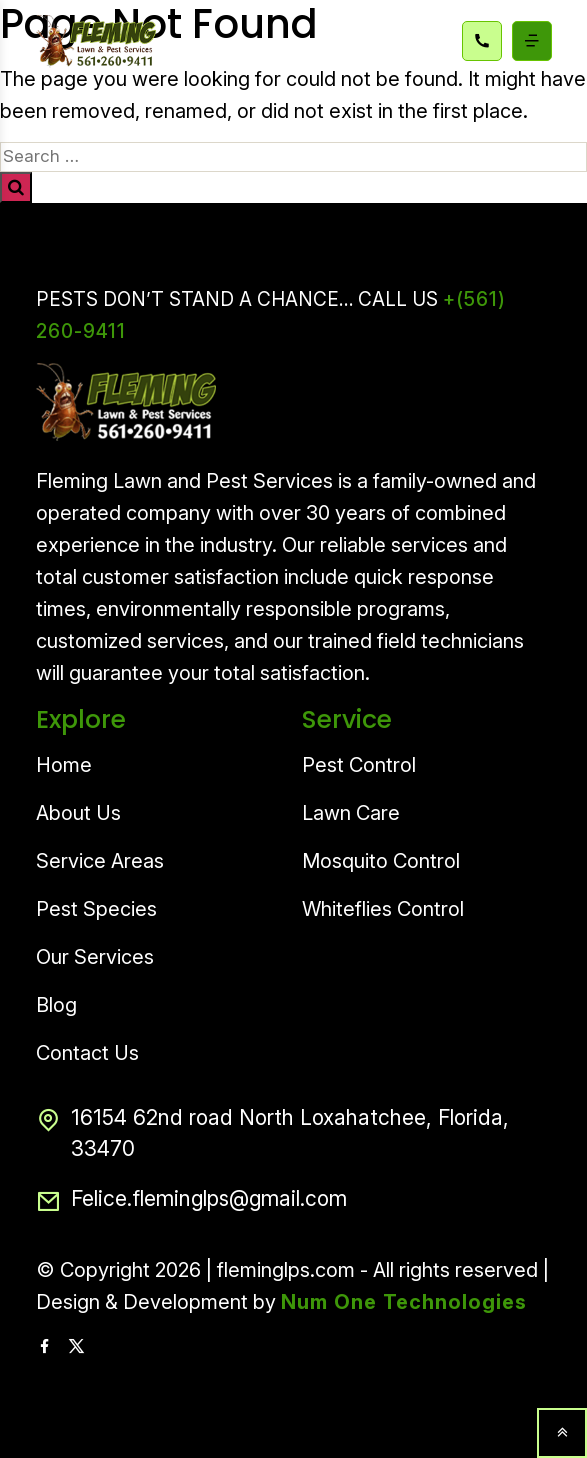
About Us (78, 813)
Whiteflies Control (383, 909)
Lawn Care (351, 813)
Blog (56, 1005)
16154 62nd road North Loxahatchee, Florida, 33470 (272, 1133)
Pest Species (96, 909)
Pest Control (359, 765)
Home (64, 765)
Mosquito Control (381, 861)
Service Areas (100, 861)
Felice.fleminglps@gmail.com (191, 1202)
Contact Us (87, 1053)
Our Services (95, 957)
